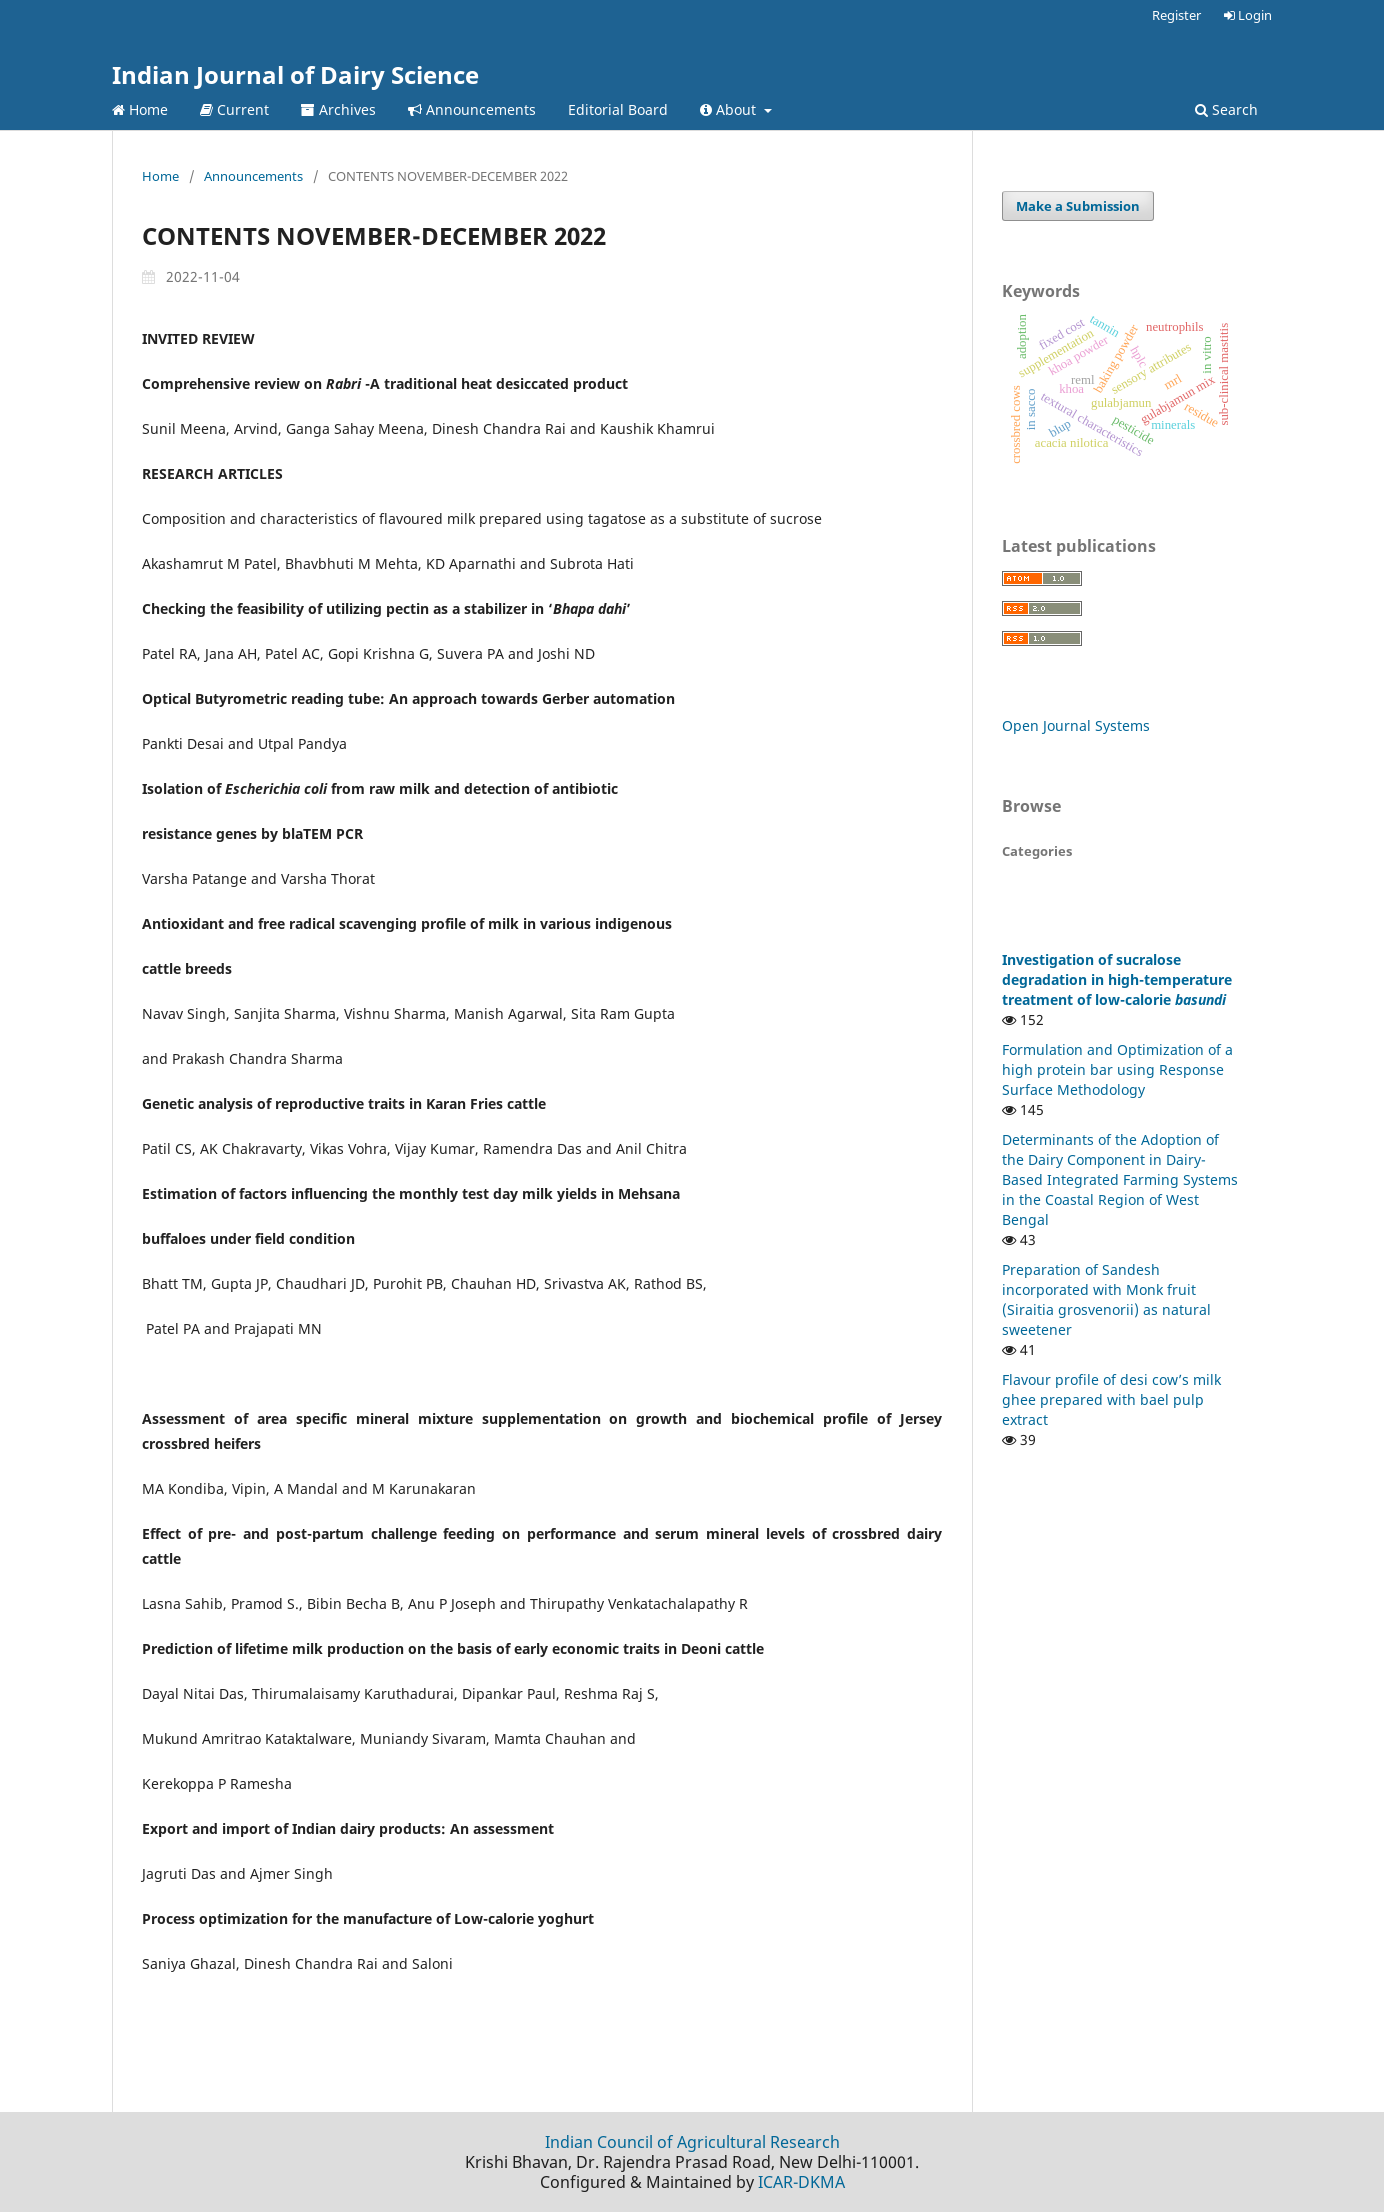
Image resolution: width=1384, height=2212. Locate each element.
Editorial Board (618, 109)
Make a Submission (1078, 206)
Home (140, 109)
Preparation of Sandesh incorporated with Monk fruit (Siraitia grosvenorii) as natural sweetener (1106, 1299)
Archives (338, 109)
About (730, 109)
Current (234, 109)
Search (1226, 109)
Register (1176, 15)
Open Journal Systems (1076, 725)
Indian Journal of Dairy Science (295, 74)
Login (1248, 15)
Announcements (472, 109)
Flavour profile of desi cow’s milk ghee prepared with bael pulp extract (1111, 1399)
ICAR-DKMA (801, 2182)
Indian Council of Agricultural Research (692, 2142)
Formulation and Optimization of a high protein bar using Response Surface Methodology (1117, 1069)
